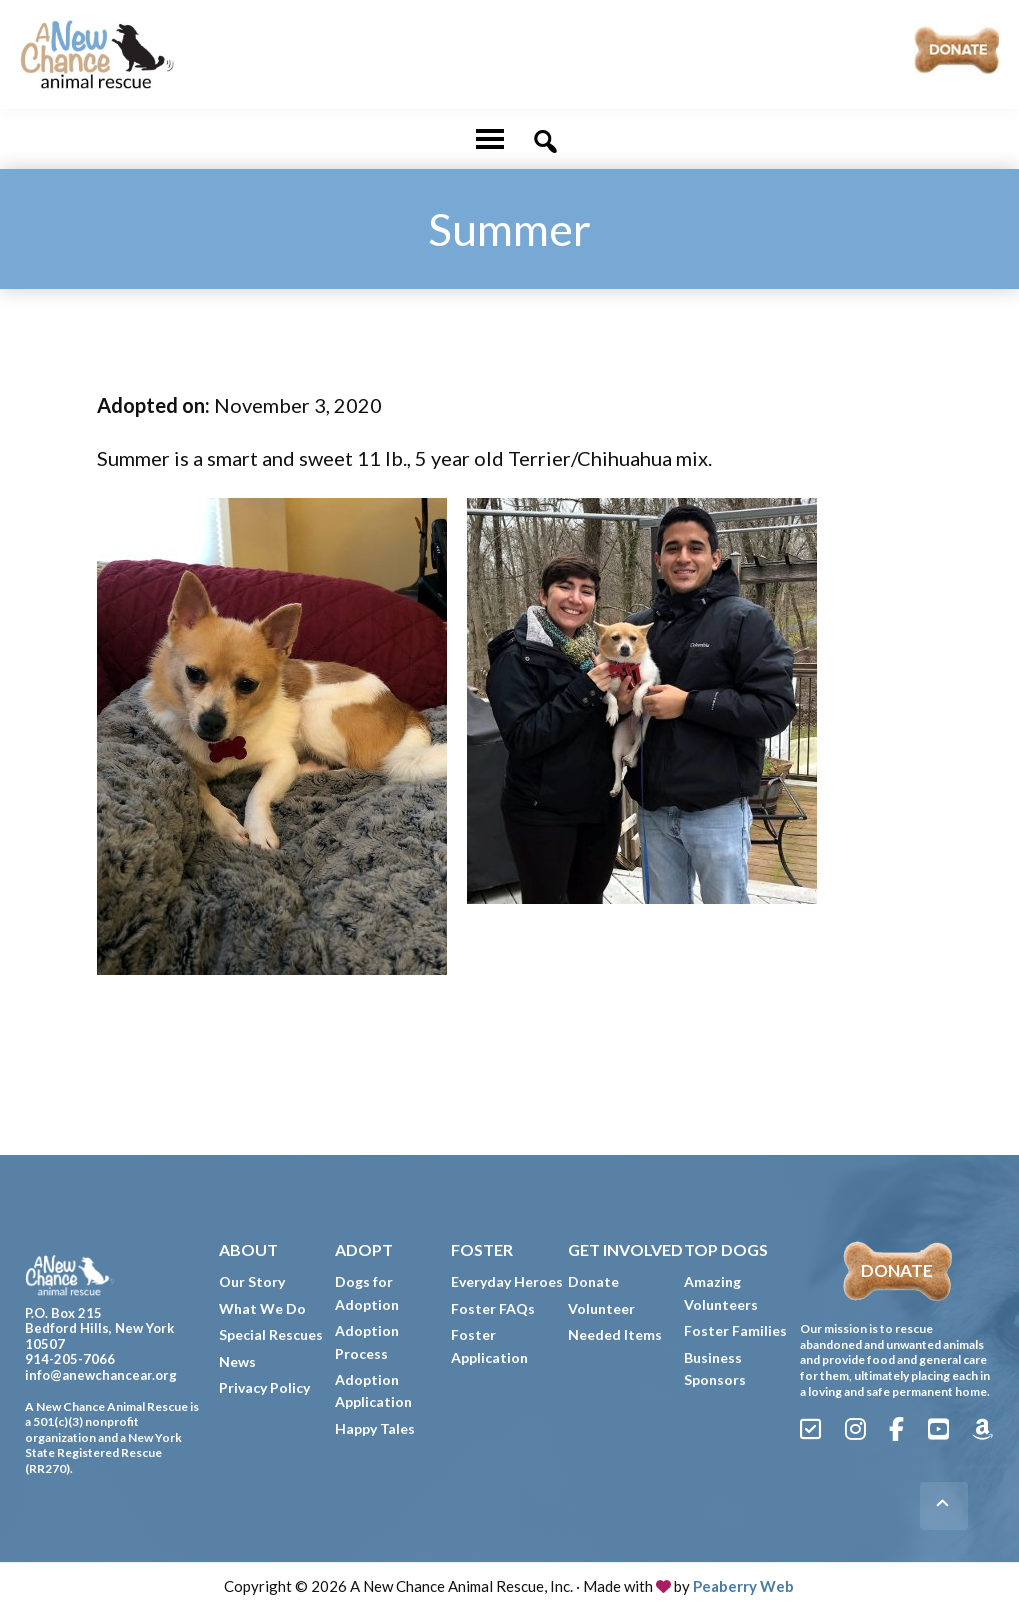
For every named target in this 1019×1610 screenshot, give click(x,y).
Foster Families (735, 1330)
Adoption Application (373, 1390)
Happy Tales (375, 1428)
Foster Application (489, 1345)
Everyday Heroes (507, 1281)
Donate (593, 1281)
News (237, 1361)
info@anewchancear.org (101, 1375)
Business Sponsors (715, 1368)
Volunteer (601, 1308)
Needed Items (615, 1334)
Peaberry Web (743, 1586)
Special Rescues (271, 1334)
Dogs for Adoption (367, 1292)
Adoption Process (367, 1341)
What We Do (262, 1308)
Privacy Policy (264, 1387)
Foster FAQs (493, 1308)
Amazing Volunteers (721, 1292)
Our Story (252, 1281)
